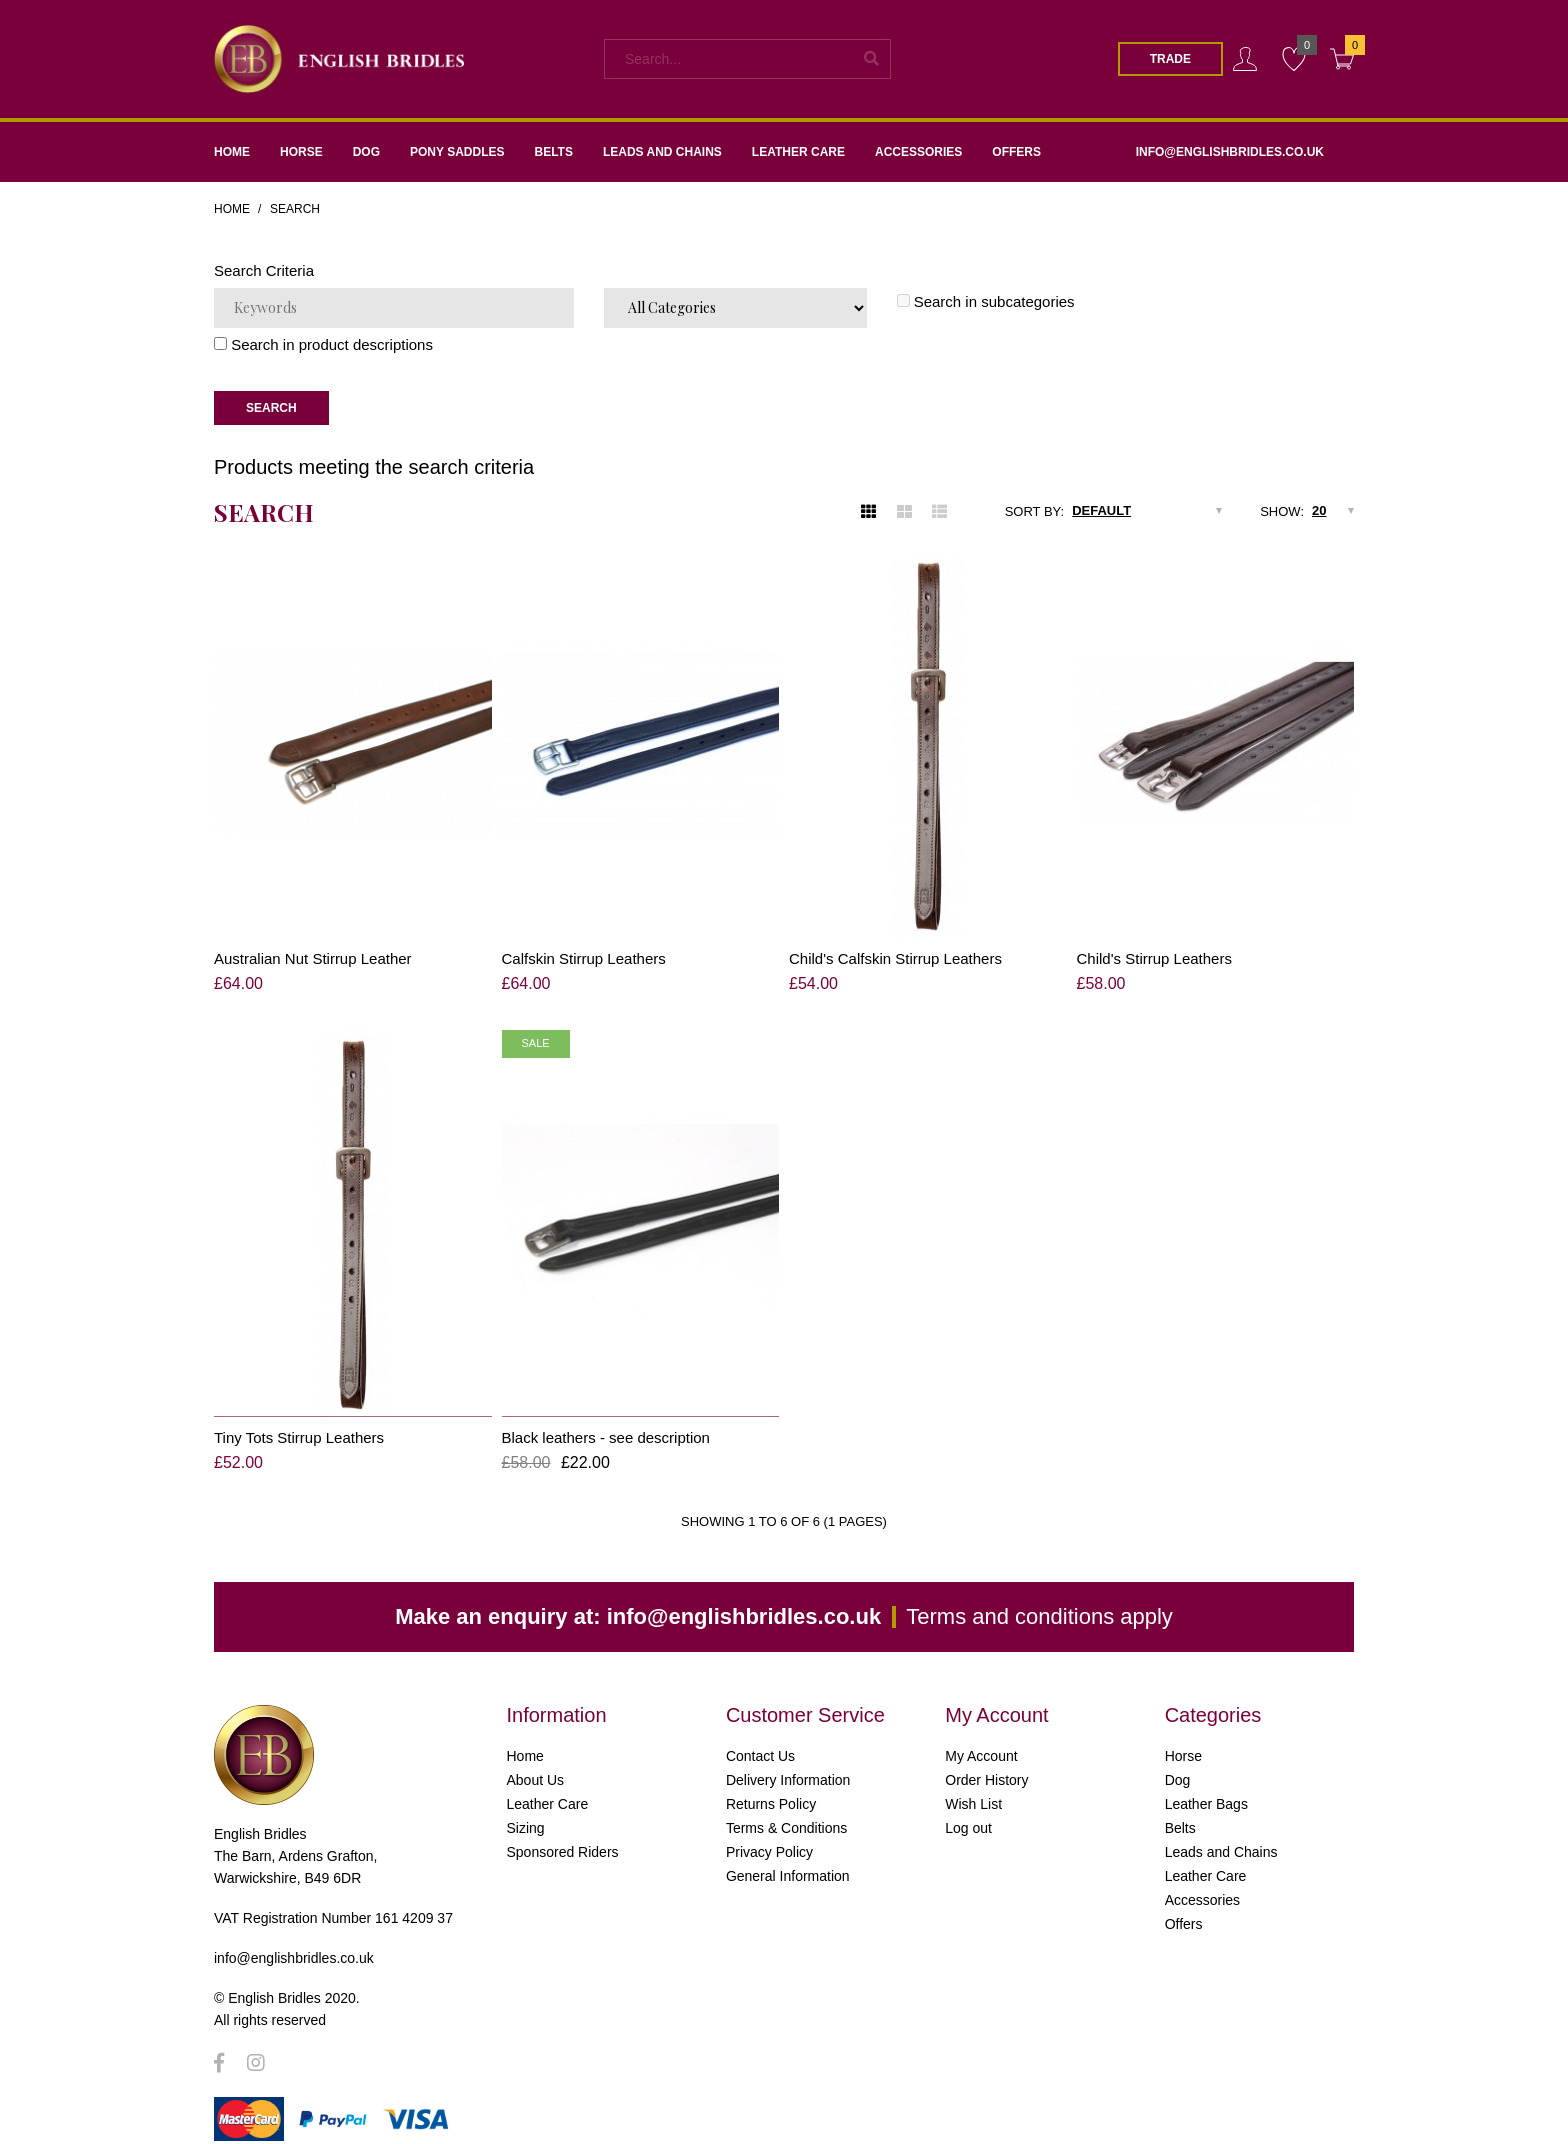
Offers (1184, 1907)
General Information (788, 1859)
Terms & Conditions (786, 1811)
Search (295, 209)
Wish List (973, 1787)
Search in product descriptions (323, 344)
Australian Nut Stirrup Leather (313, 958)
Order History (986, 1763)
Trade (1170, 59)
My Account (981, 1739)
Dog (1178, 1763)
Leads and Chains (1221, 1835)
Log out (968, 1811)
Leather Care (548, 1787)
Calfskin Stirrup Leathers (584, 958)
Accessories (1202, 1883)
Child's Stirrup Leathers (1154, 958)
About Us (536, 1763)
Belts (1180, 1811)
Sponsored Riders (563, 1835)
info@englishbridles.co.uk (744, 1599)
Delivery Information (788, 1763)
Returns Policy (771, 1787)
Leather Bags (1206, 1787)
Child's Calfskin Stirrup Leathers (895, 958)
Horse (1183, 1739)
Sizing (526, 1811)
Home (232, 209)
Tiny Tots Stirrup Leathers (299, 1420)
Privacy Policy (769, 1835)
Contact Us (760, 1739)
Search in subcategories (986, 301)
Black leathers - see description (606, 1420)
